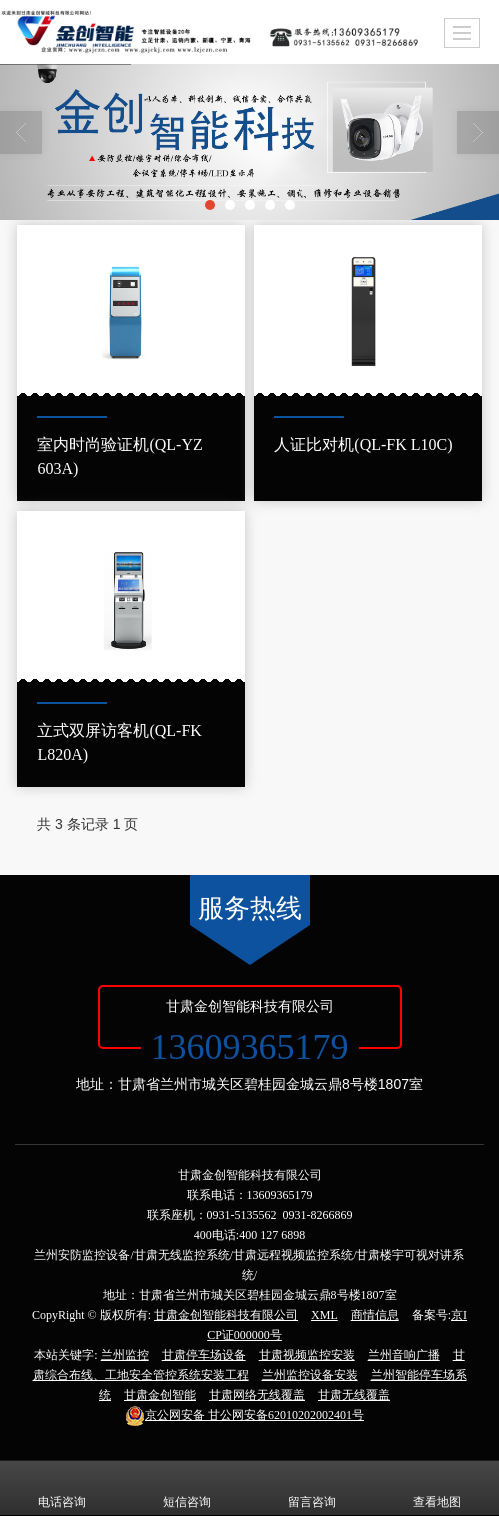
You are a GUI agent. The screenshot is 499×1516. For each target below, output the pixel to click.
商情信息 (375, 1315)
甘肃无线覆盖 (354, 1395)
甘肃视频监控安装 (307, 1355)
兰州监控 (125, 1355)
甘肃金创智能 (160, 1395)
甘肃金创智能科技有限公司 (226, 1315)
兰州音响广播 (404, 1355)
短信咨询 (187, 1488)
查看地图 (437, 1488)
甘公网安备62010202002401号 (244, 1415)
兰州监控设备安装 (310, 1375)
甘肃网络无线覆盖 (257, 1395)
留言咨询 (312, 1488)
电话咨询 (62, 1488)
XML (324, 1315)
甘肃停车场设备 (204, 1355)
